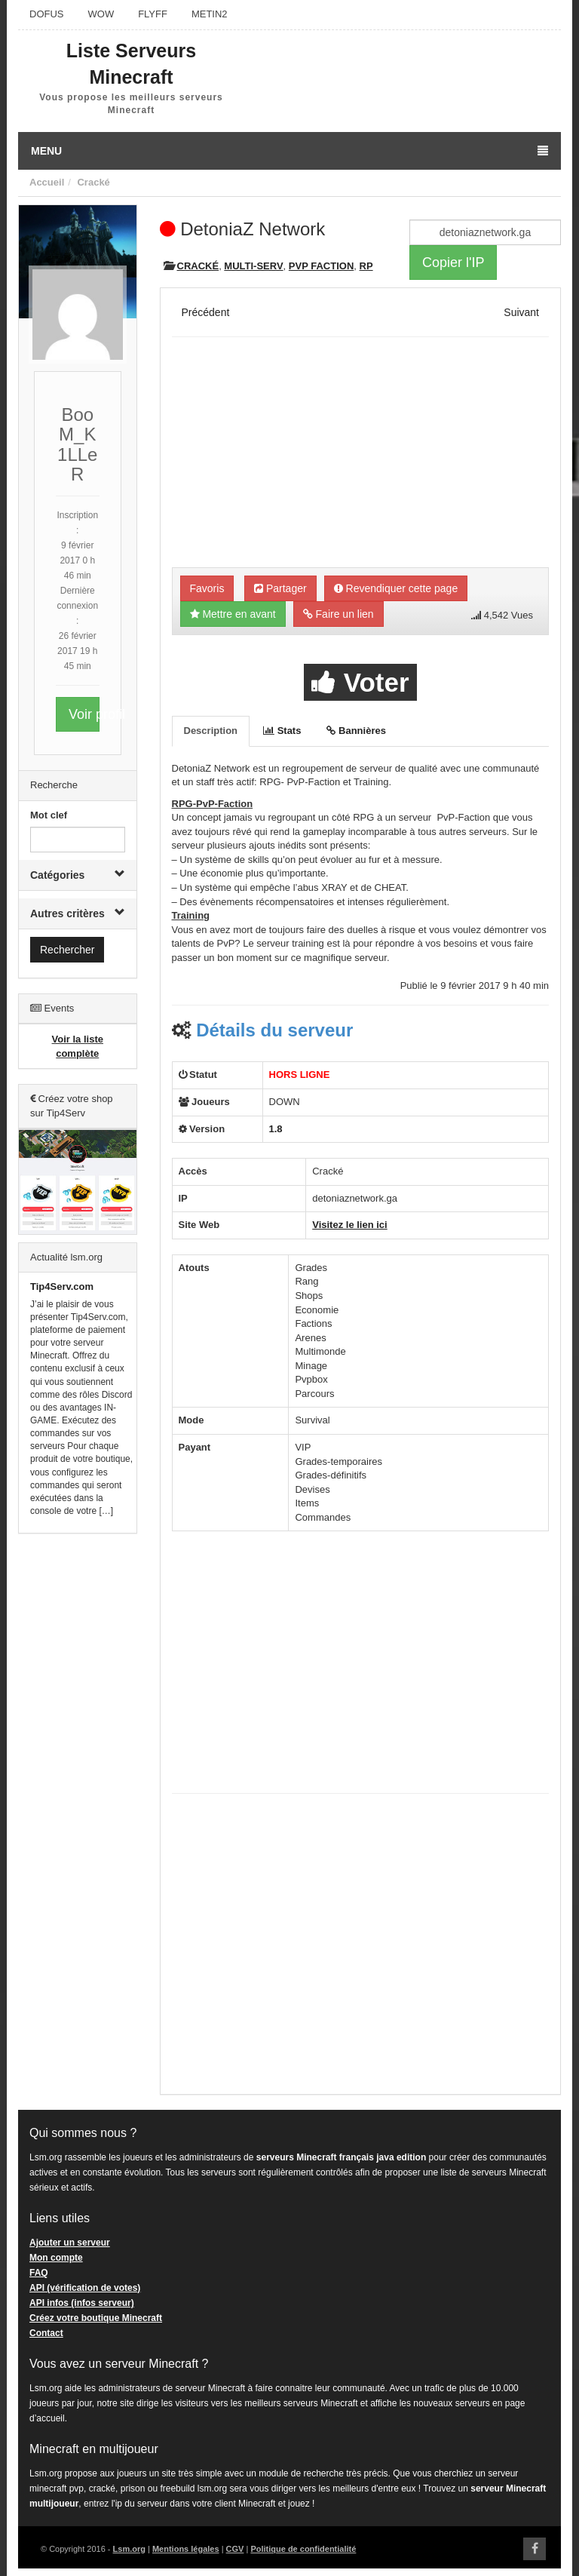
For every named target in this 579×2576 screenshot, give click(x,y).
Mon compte (56, 2257)
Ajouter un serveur (69, 2242)
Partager (280, 588)
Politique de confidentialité (303, 2548)
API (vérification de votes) (84, 2288)
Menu (289, 151)
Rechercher (67, 950)
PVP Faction (321, 266)
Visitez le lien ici (349, 1224)
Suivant (521, 312)
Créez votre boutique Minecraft (95, 2318)
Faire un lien (338, 614)
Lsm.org (129, 2548)
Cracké (93, 182)
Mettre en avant (233, 614)
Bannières (355, 730)
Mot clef (48, 815)
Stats (282, 730)
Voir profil (84, 714)
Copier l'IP (453, 262)
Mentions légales (185, 2548)
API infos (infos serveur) (81, 2303)
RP (366, 266)
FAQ (38, 2272)
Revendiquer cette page (396, 588)
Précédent (206, 312)
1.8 (276, 1128)
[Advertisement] (77, 1775)
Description (211, 730)
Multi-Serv (253, 266)
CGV (235, 2548)
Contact (46, 2333)
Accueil (46, 182)
